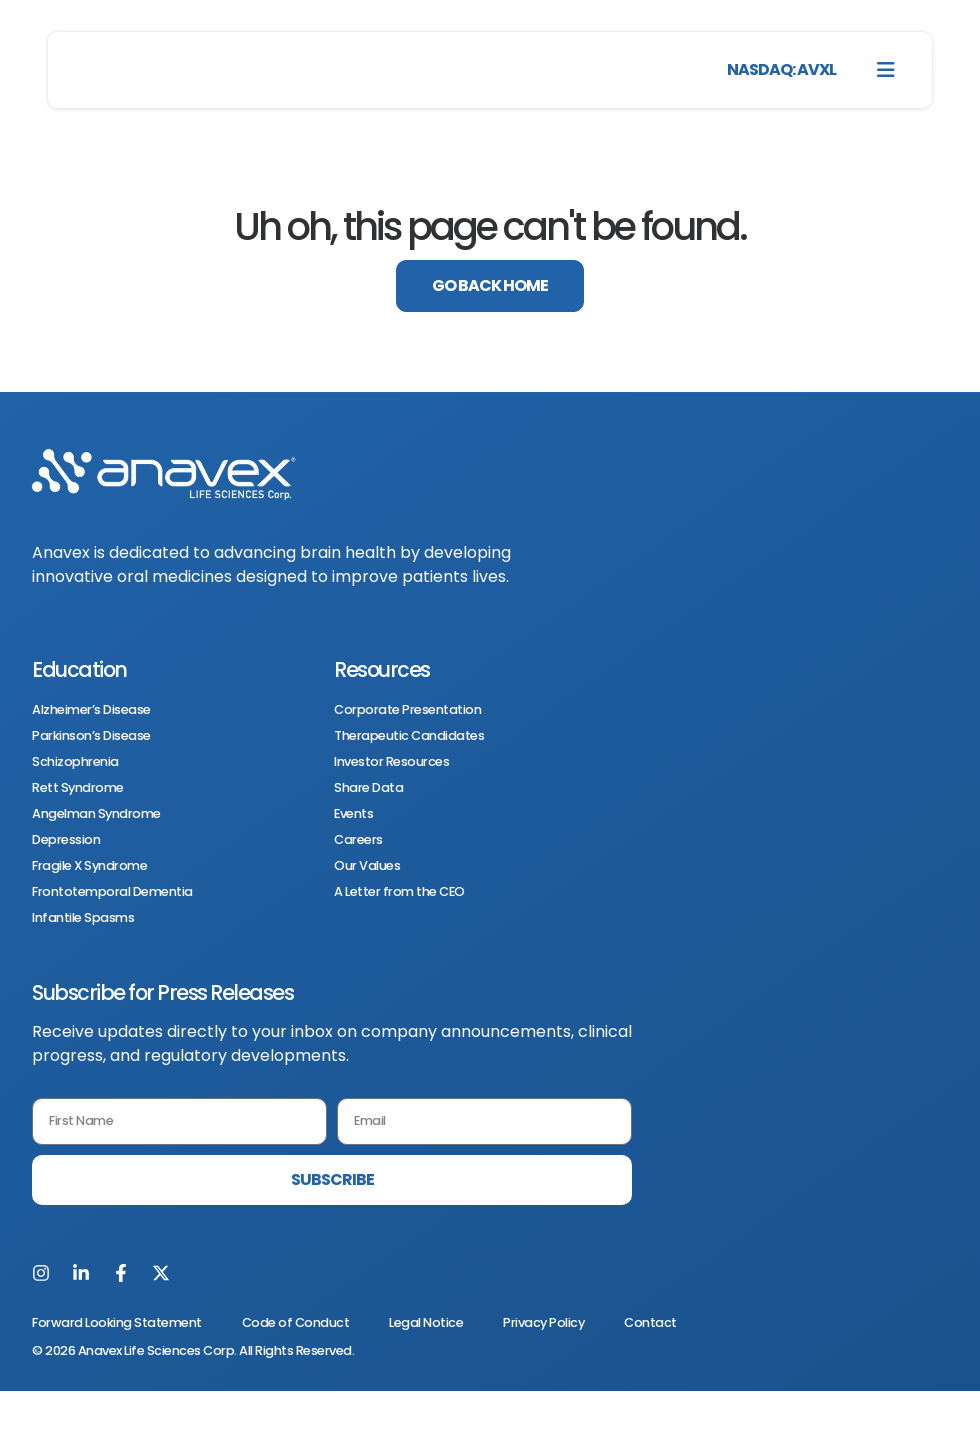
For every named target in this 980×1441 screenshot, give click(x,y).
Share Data (368, 788)
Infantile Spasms (83, 918)
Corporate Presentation (407, 710)
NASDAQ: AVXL (781, 69)
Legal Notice (426, 1322)
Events (353, 814)
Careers (358, 840)
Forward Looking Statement (117, 1322)
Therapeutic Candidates (409, 736)
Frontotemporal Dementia (112, 892)
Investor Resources (391, 762)
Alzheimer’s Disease (91, 710)
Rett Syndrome (78, 788)
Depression (66, 840)
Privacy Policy (543, 1322)
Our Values (367, 866)
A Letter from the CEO (399, 892)
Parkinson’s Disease (91, 736)
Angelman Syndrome (96, 814)
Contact (650, 1322)
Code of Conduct (296, 1322)
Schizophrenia (75, 762)
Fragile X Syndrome (89, 866)
